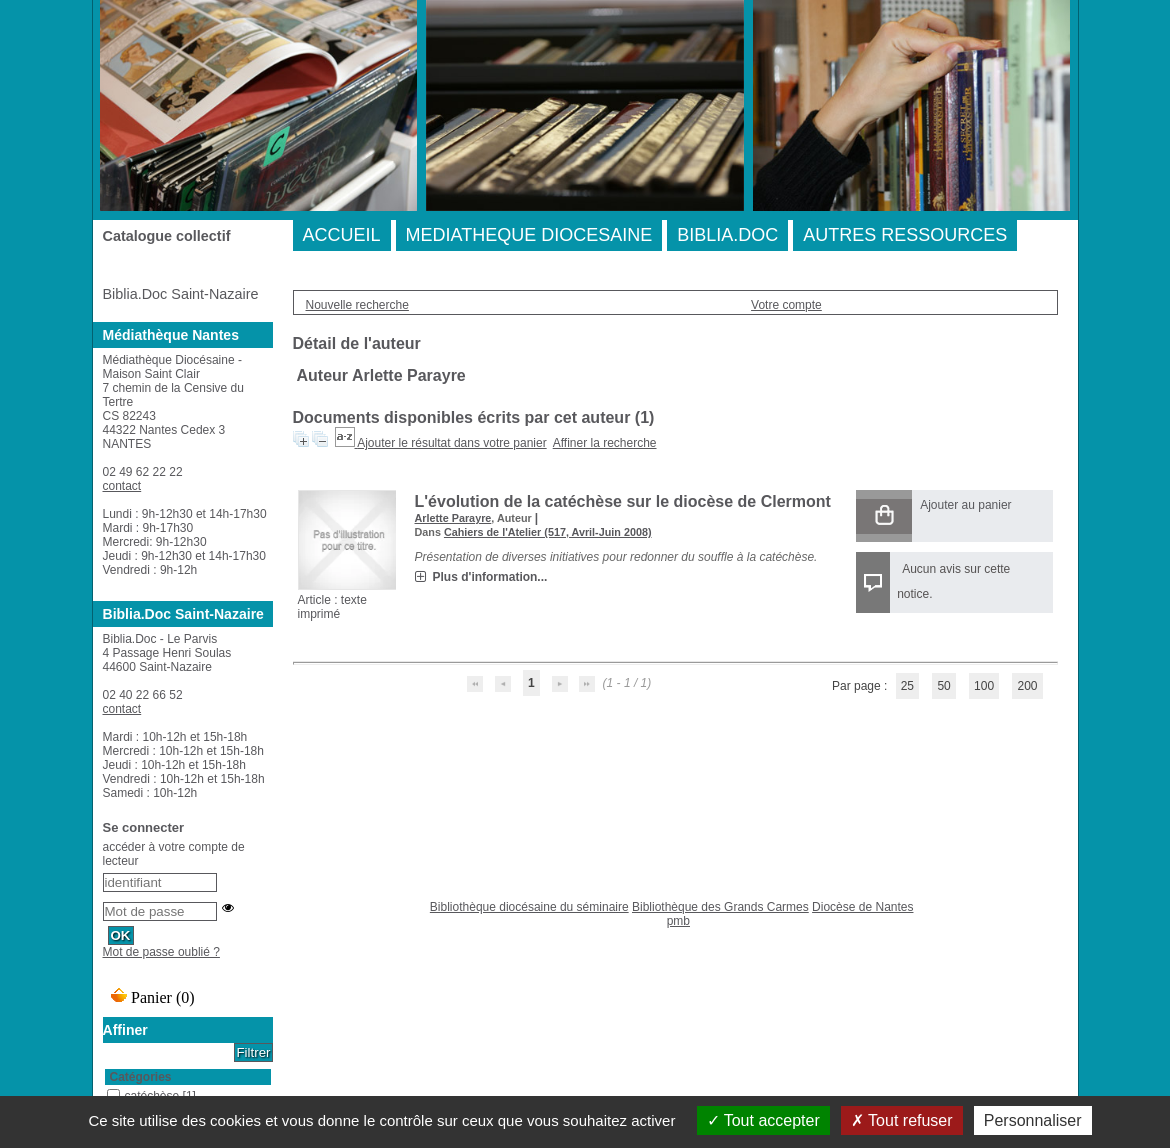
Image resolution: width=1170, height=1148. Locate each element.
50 (943, 686)
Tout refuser (902, 1120)
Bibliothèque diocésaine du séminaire (529, 907)
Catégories (141, 1077)
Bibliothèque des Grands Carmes (720, 907)
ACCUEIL (342, 235)
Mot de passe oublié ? (161, 952)
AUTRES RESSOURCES (905, 235)
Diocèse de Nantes (862, 907)
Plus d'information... (490, 577)
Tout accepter (763, 1120)
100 (984, 686)
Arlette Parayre (453, 518)
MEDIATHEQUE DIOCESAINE (529, 235)
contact (122, 486)
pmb (678, 921)
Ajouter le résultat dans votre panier (451, 443)
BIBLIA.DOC (727, 235)
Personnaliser (1033, 1120)
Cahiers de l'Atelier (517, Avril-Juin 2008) (548, 532)
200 (1027, 686)
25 (907, 686)
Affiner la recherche (605, 443)
